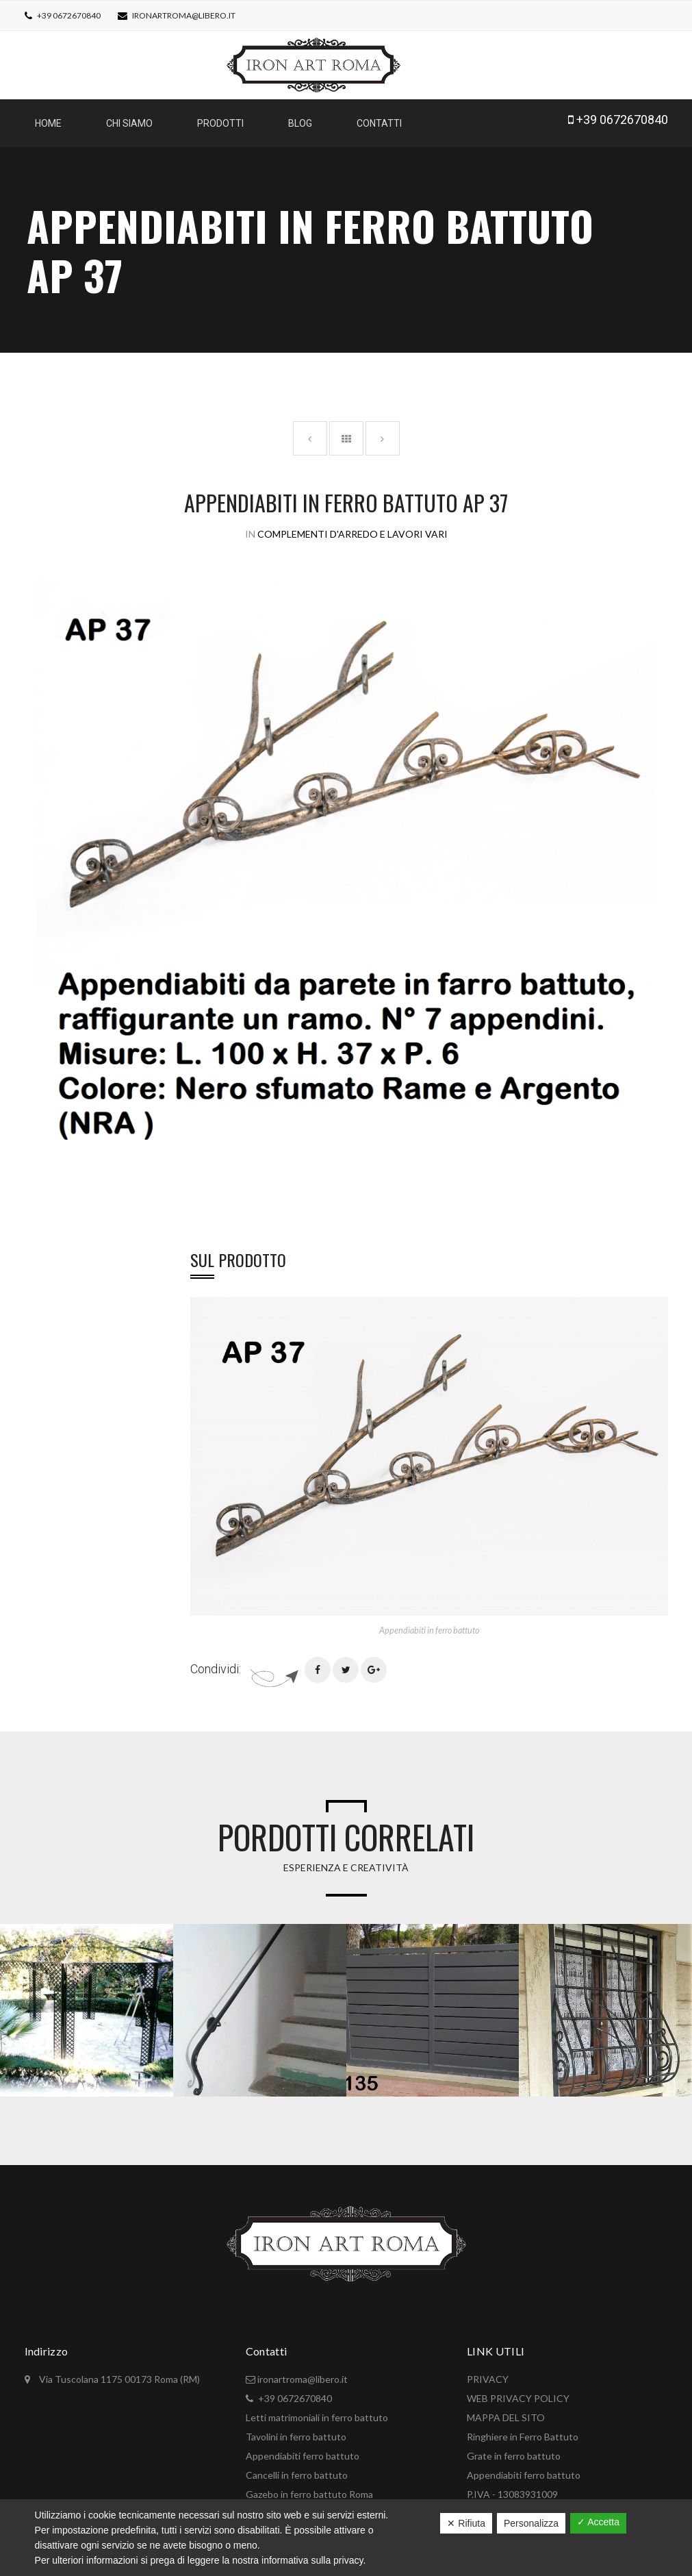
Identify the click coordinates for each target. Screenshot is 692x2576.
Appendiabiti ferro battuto (302, 2449)
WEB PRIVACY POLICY (518, 2391)
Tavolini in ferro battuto (296, 2430)
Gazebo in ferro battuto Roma (309, 2487)
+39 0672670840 (68, 15)
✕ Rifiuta (466, 2523)
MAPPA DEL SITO (506, 2410)
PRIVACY (488, 2372)
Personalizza (531, 2523)
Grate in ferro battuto (514, 2449)
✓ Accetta (598, 2521)
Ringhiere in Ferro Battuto (522, 2430)
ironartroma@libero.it (183, 15)
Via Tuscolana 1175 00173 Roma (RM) (118, 2372)
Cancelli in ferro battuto (297, 2468)
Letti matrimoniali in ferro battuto (317, 2410)
